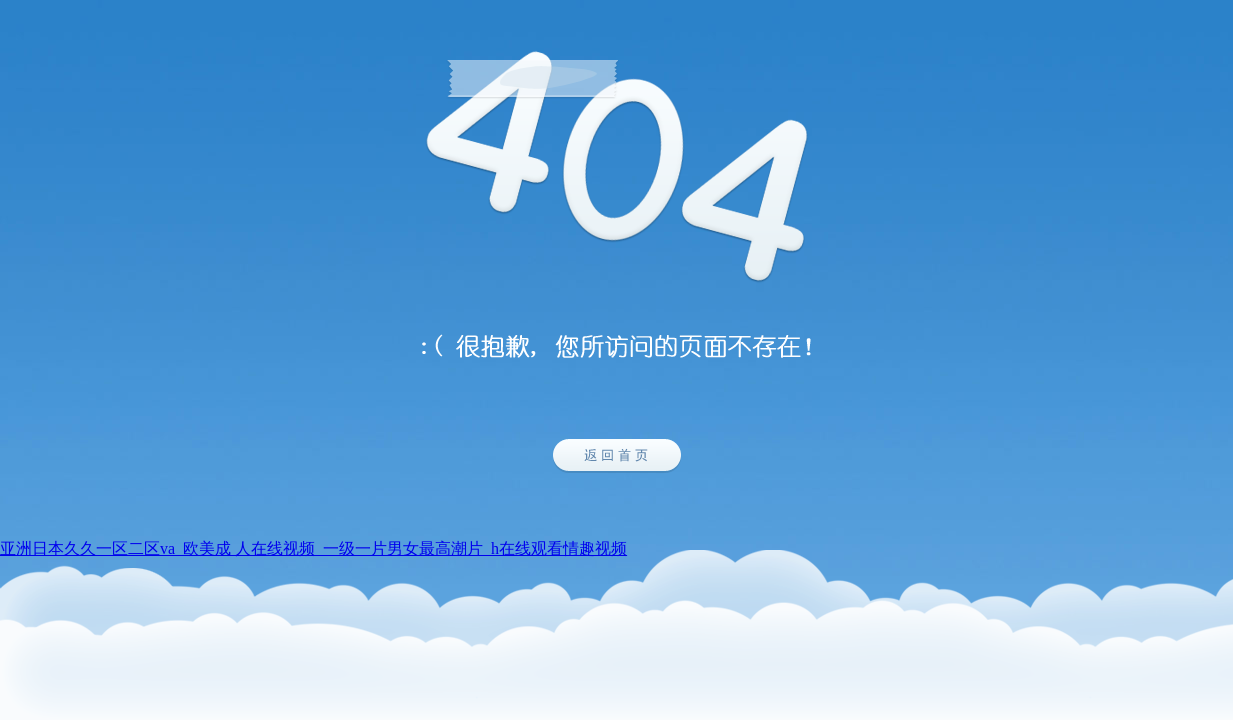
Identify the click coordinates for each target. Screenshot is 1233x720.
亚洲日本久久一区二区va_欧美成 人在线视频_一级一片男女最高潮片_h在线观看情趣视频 (313, 548)
